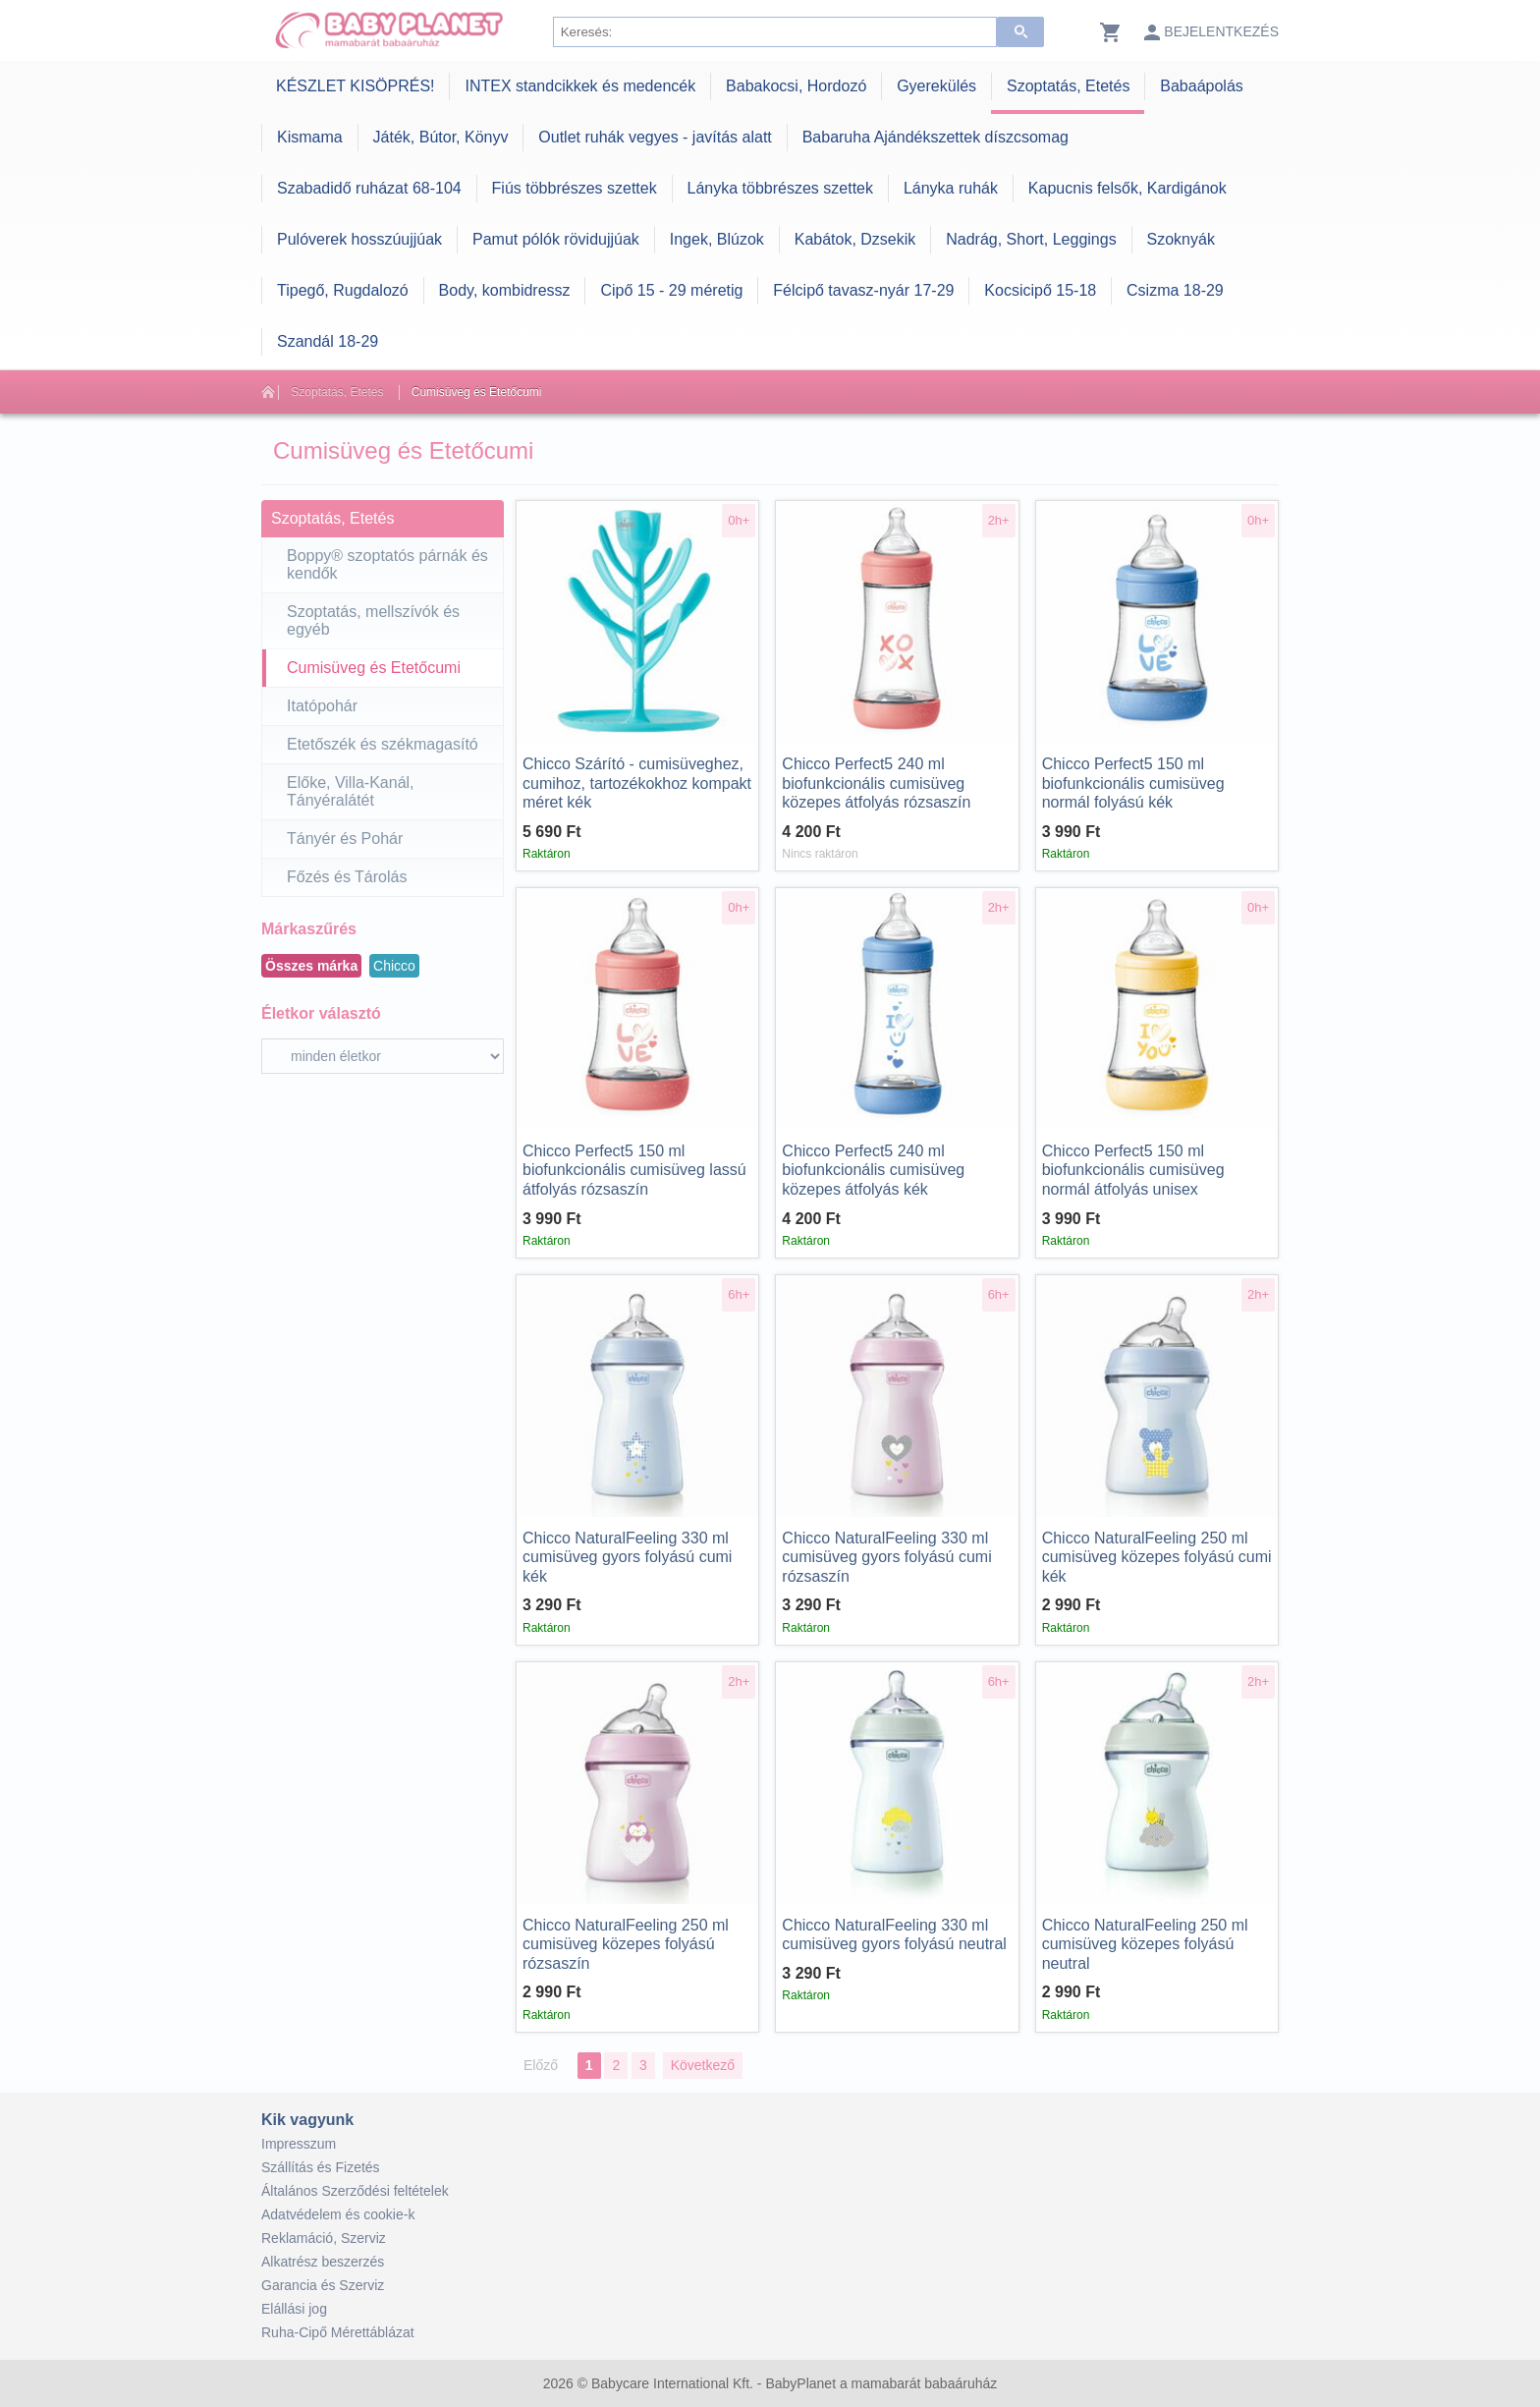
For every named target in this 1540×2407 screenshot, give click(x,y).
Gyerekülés (936, 86)
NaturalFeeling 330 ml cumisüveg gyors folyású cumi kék (627, 1557)
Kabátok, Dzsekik (855, 239)
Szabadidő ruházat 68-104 (369, 188)
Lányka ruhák (951, 188)
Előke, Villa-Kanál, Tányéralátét (350, 791)
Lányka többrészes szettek (780, 188)
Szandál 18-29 (327, 341)
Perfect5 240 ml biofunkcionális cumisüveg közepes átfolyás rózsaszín (876, 783)
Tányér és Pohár (345, 838)
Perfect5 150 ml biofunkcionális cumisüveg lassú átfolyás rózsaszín (634, 1170)
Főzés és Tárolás (347, 876)
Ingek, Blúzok (717, 239)
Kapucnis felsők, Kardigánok (1127, 188)
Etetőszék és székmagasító (382, 744)
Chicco (394, 966)
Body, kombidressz (505, 290)
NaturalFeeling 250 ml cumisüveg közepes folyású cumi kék (1157, 1557)
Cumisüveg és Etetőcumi (477, 392)
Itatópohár (322, 706)
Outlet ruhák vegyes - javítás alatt (654, 137)
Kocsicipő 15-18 (1040, 290)
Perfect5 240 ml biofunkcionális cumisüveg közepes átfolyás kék (873, 1170)
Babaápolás (1201, 86)
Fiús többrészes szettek (574, 188)
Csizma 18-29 (1175, 290)
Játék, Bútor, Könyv (441, 137)
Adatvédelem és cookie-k (337, 2214)
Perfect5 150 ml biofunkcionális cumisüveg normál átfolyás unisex (1133, 1170)
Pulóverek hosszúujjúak (359, 239)
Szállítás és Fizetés (320, 2167)
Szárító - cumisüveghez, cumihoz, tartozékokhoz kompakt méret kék (636, 783)
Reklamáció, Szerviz (323, 2238)
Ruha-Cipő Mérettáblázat (337, 2332)
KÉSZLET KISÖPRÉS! (355, 86)
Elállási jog (294, 2309)
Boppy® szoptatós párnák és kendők (387, 564)
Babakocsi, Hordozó (796, 86)
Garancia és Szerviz (322, 2285)
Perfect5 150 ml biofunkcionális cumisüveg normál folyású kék (1133, 783)
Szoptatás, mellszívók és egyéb (373, 620)
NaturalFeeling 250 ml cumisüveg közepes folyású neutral (1145, 1944)
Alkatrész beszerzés (322, 2261)
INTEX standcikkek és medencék (580, 86)
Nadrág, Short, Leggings (1031, 239)
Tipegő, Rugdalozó (343, 290)
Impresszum (298, 2144)
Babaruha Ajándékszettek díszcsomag (935, 137)
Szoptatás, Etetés (1068, 86)
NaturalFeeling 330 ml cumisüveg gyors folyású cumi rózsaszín (886, 1557)
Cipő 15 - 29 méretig (671, 290)
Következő (703, 2065)
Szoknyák (1181, 239)
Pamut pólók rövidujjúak (555, 239)
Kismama (310, 137)
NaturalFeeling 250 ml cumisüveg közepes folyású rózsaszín (625, 1944)
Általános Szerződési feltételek (355, 2191)
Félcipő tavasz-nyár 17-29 (863, 290)
